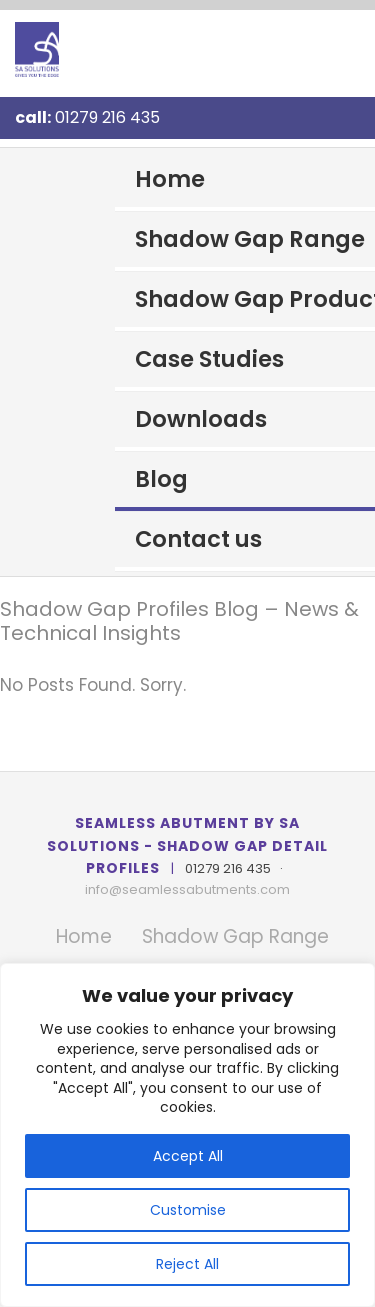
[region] (187, 1135)
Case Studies (209, 359)
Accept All (188, 1156)
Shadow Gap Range (250, 239)
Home (170, 179)
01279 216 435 (107, 117)
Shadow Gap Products (255, 299)
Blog (161, 479)
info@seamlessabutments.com (187, 889)
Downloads (201, 419)
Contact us (198, 539)
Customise (188, 1210)
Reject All (187, 1264)
